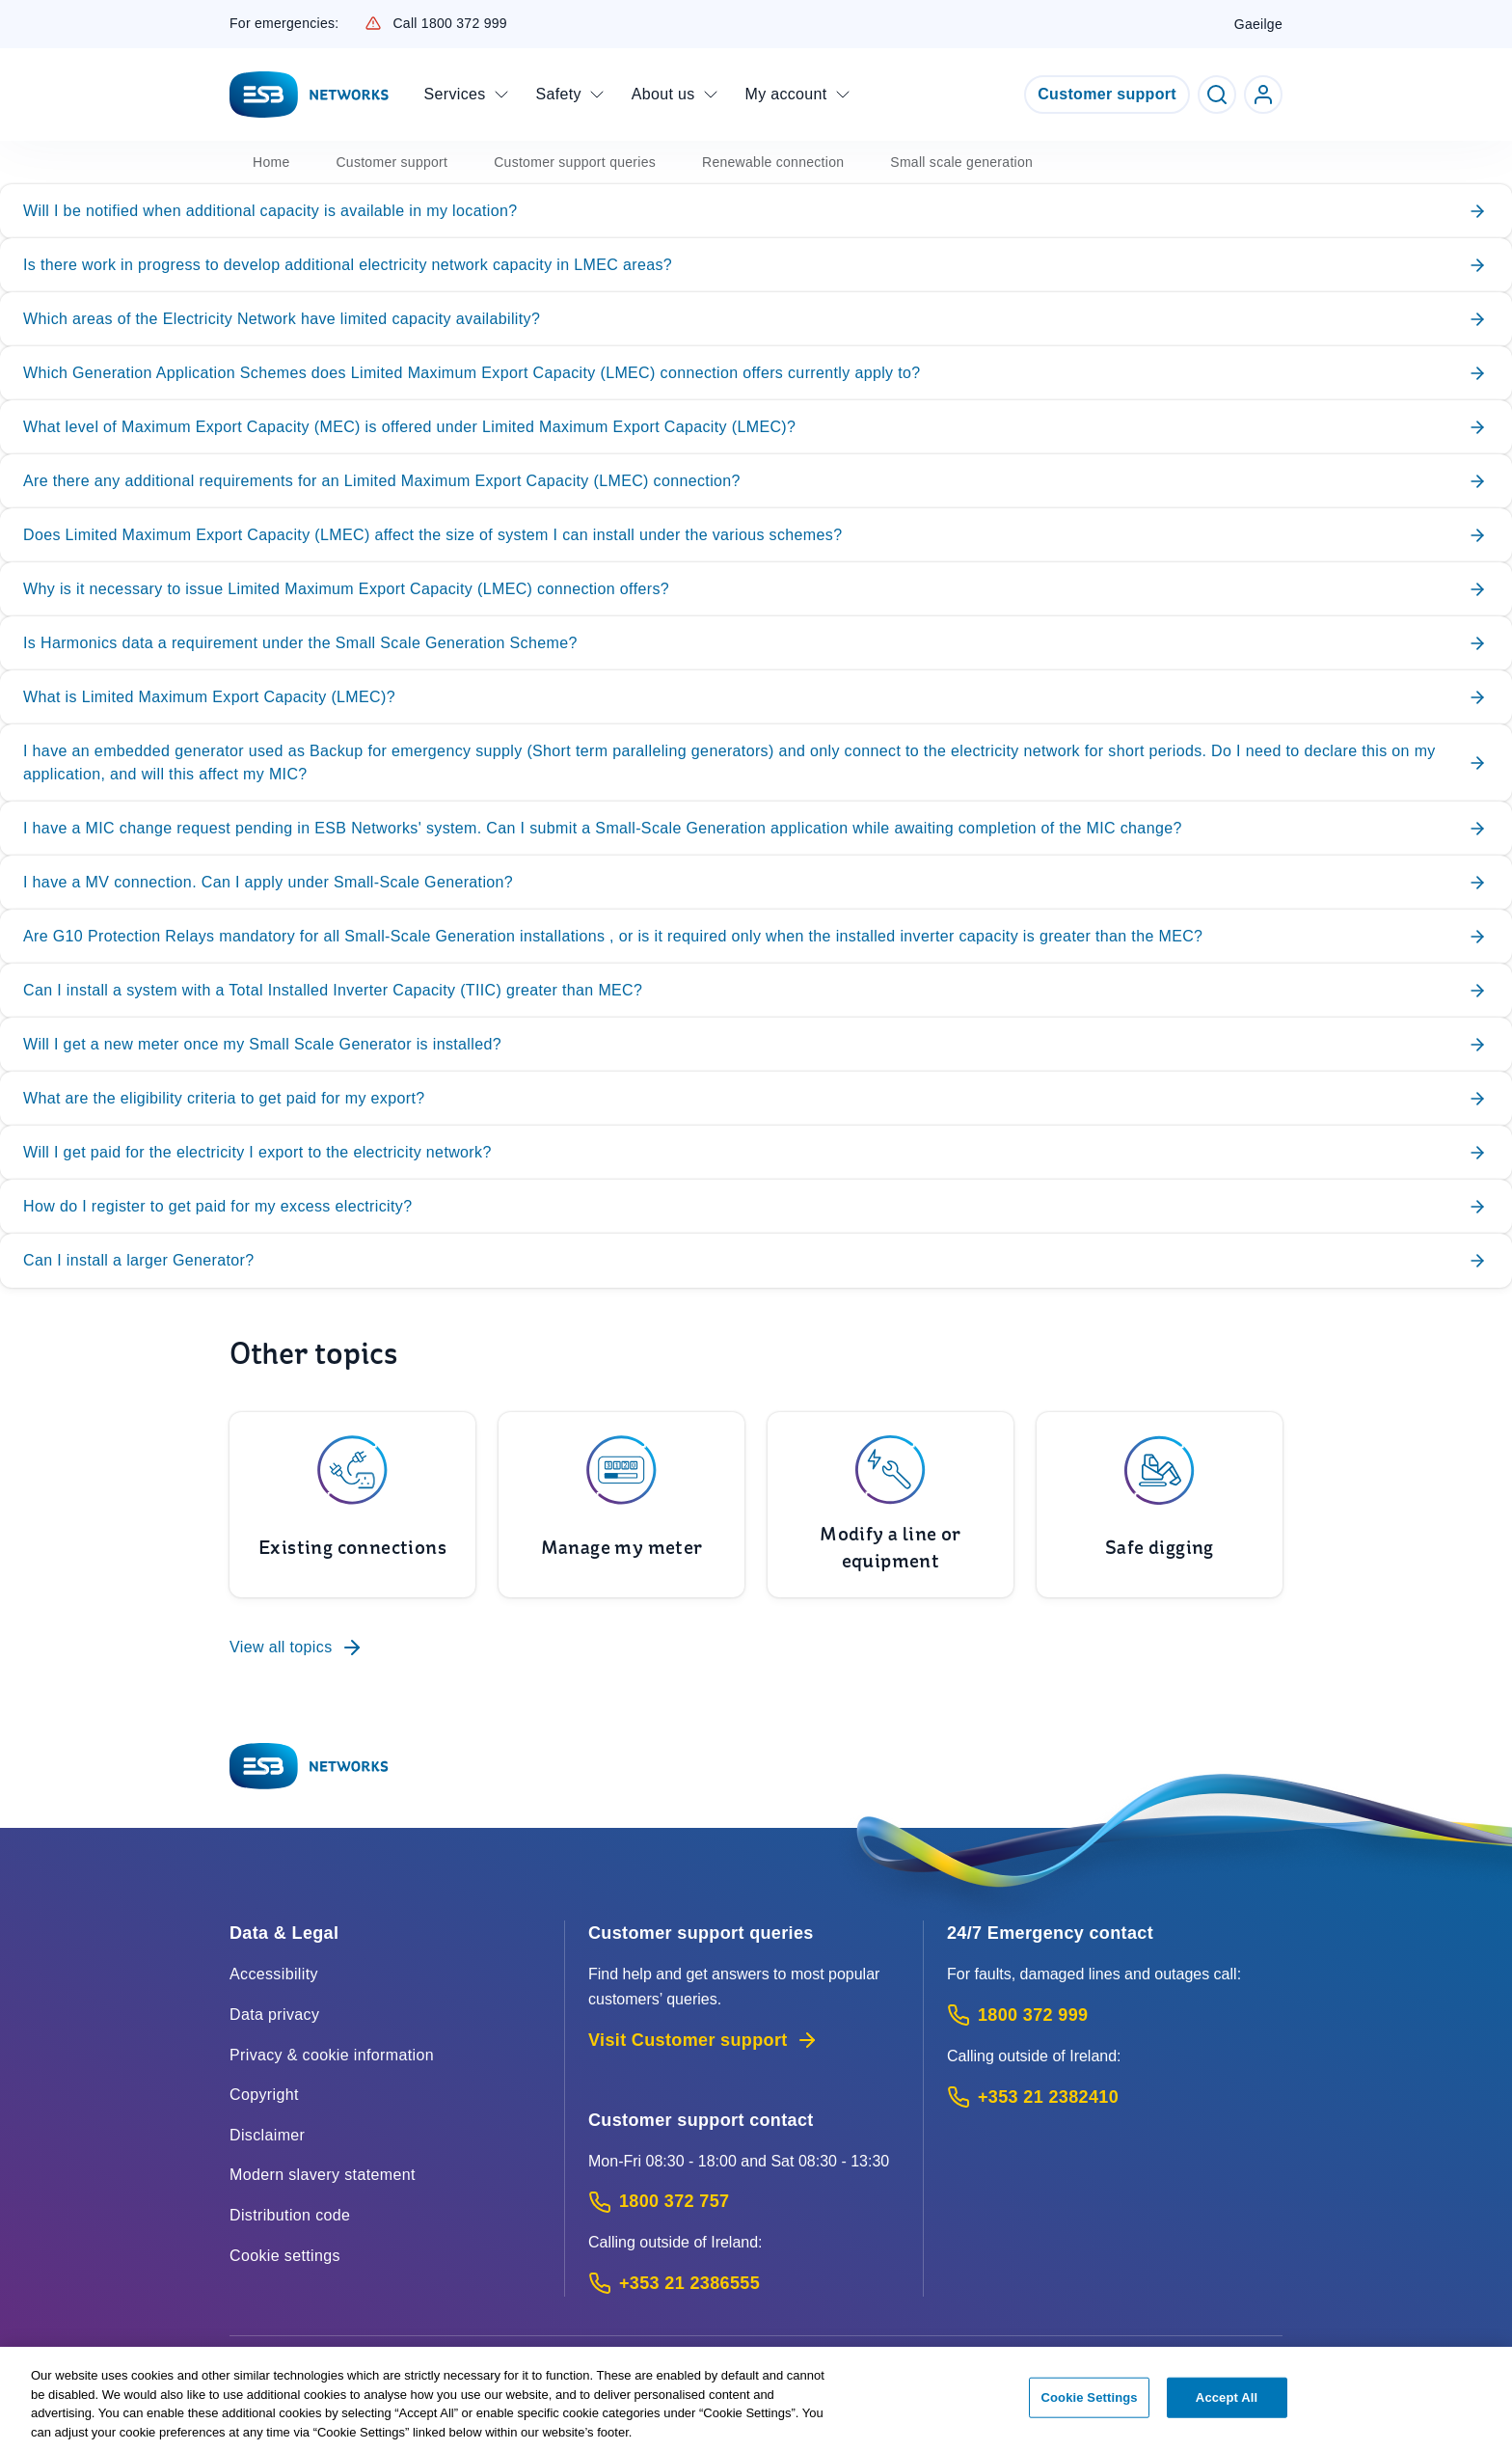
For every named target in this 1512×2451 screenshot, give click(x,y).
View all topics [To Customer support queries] (297, 1647)
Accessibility (274, 1974)
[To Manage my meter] (621, 1504)
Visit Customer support (703, 2040)
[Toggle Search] (1217, 94)
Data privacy (274, 2014)
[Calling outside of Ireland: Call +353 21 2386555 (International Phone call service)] (744, 2284)
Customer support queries (575, 162)
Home (271, 162)
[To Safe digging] (1159, 1504)
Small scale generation (961, 162)
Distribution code (290, 2215)
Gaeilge (1258, 24)
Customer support (1107, 94)
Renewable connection (773, 162)
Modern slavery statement (323, 2174)
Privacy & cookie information (332, 2055)
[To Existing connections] (352, 1504)
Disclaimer (267, 2135)
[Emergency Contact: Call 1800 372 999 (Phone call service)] (1114, 2015)
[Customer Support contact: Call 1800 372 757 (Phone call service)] (744, 2202)
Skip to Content (15, 15)
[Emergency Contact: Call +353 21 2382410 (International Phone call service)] (1114, 2097)
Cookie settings (285, 2255)
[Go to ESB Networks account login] (1263, 94)
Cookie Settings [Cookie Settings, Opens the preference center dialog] (1089, 2405)
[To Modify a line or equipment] (890, 1504)
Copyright (264, 2094)
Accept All (1226, 2405)
